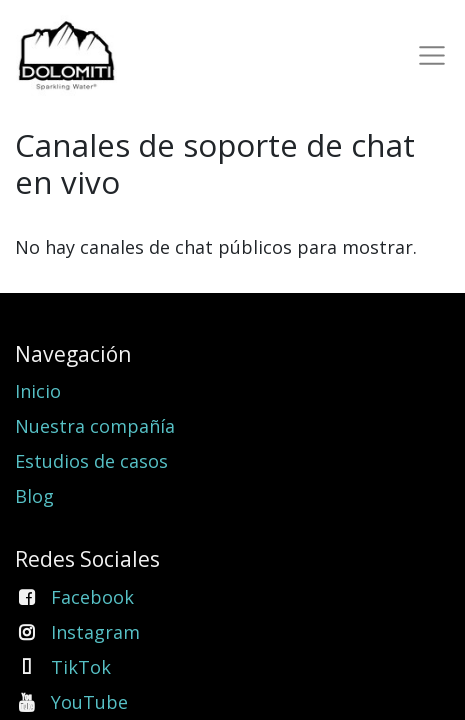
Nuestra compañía (95, 426)
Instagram (95, 632)
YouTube (89, 702)
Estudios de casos (91, 461)
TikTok (81, 667)
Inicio (38, 391)
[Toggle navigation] (428, 56)
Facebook (92, 597)
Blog (34, 496)
